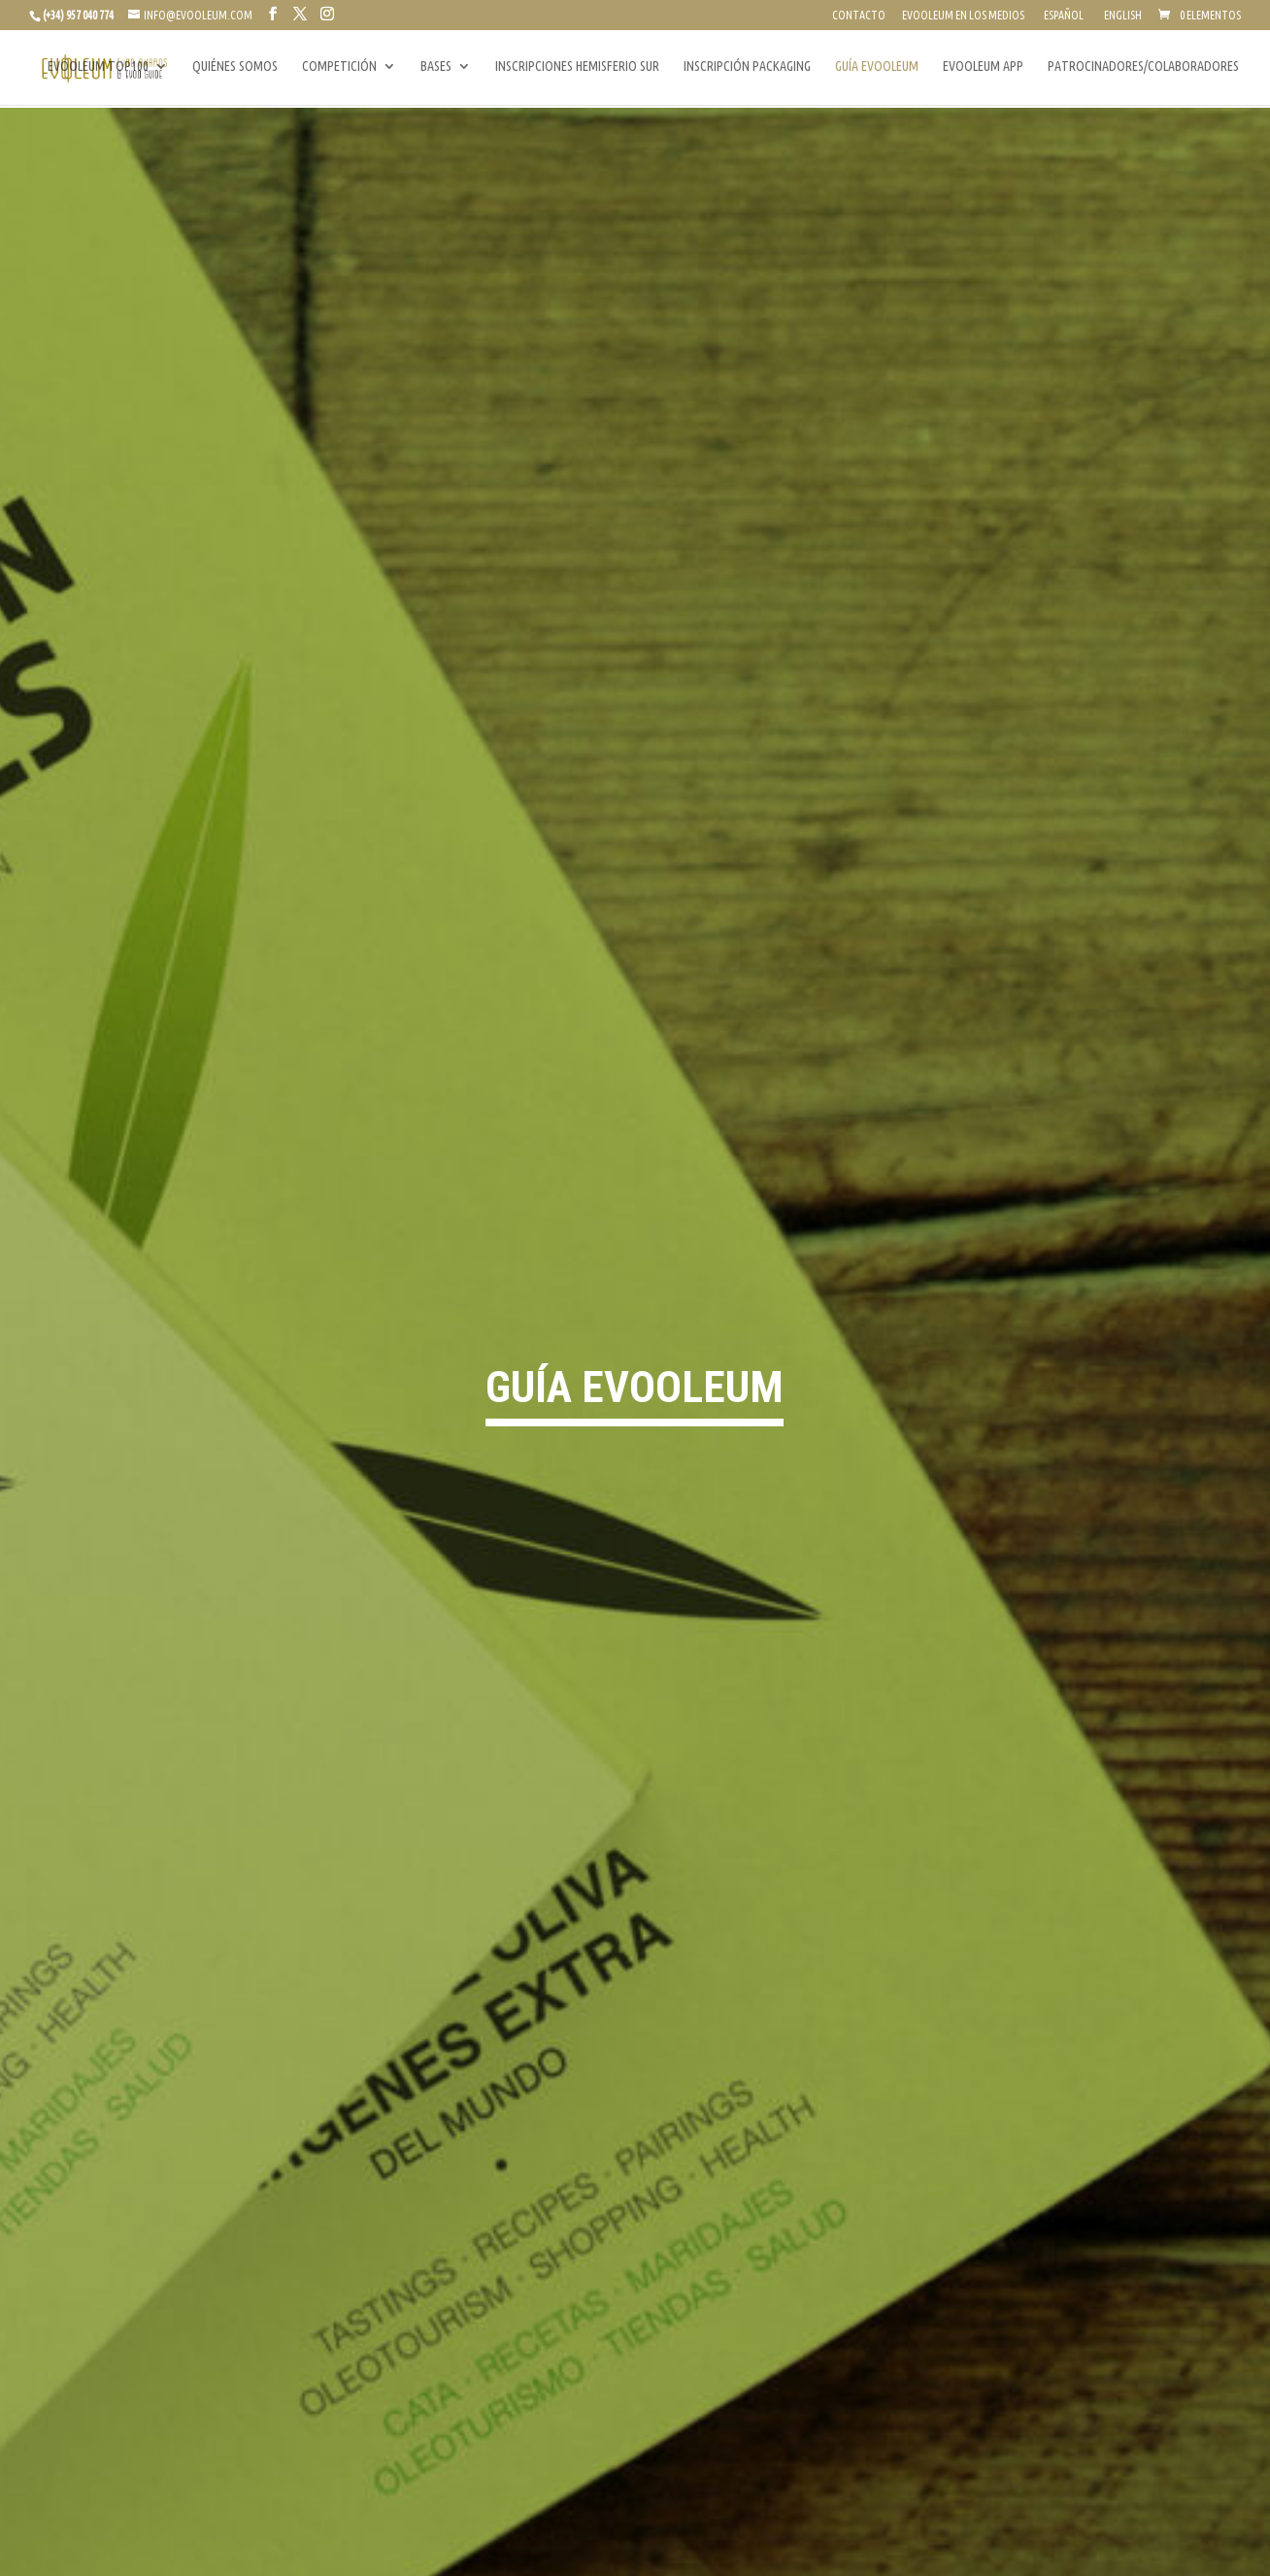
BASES (435, 68)
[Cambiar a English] (1121, 20)
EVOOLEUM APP (983, 68)
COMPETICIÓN (339, 68)
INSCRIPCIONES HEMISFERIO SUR (577, 68)
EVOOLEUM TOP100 (98, 68)
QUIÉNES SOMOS (235, 68)
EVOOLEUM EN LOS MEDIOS (963, 15)
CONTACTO (859, 15)
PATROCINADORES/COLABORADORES (1143, 68)
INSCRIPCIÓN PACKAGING (747, 68)
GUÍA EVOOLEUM (877, 68)
